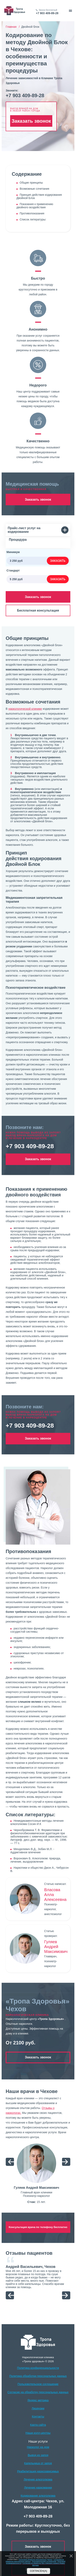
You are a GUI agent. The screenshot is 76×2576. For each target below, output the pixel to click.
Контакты (38, 2416)
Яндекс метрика (37, 2400)
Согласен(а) (38, 2571)
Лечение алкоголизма (38, 2479)
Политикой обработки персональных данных (35, 2559)
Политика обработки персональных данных (38, 2376)
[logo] (38, 2342)
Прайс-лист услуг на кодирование (38, 530)
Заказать (57, 561)
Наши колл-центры (38, 2432)
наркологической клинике (25, 708)
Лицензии (38, 2408)
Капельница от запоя (38, 2463)
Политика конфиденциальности (38, 2368)
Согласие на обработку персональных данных (38, 2392)
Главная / (13, 26)
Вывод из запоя (38, 2455)
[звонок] (70, 11)
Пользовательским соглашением (44, 2561)
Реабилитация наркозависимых (38, 2471)
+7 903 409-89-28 (47, 13)
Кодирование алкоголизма (38, 2495)
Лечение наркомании (38, 2487)
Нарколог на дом (38, 2447)
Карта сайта (38, 2424)
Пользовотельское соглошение (38, 2384)
